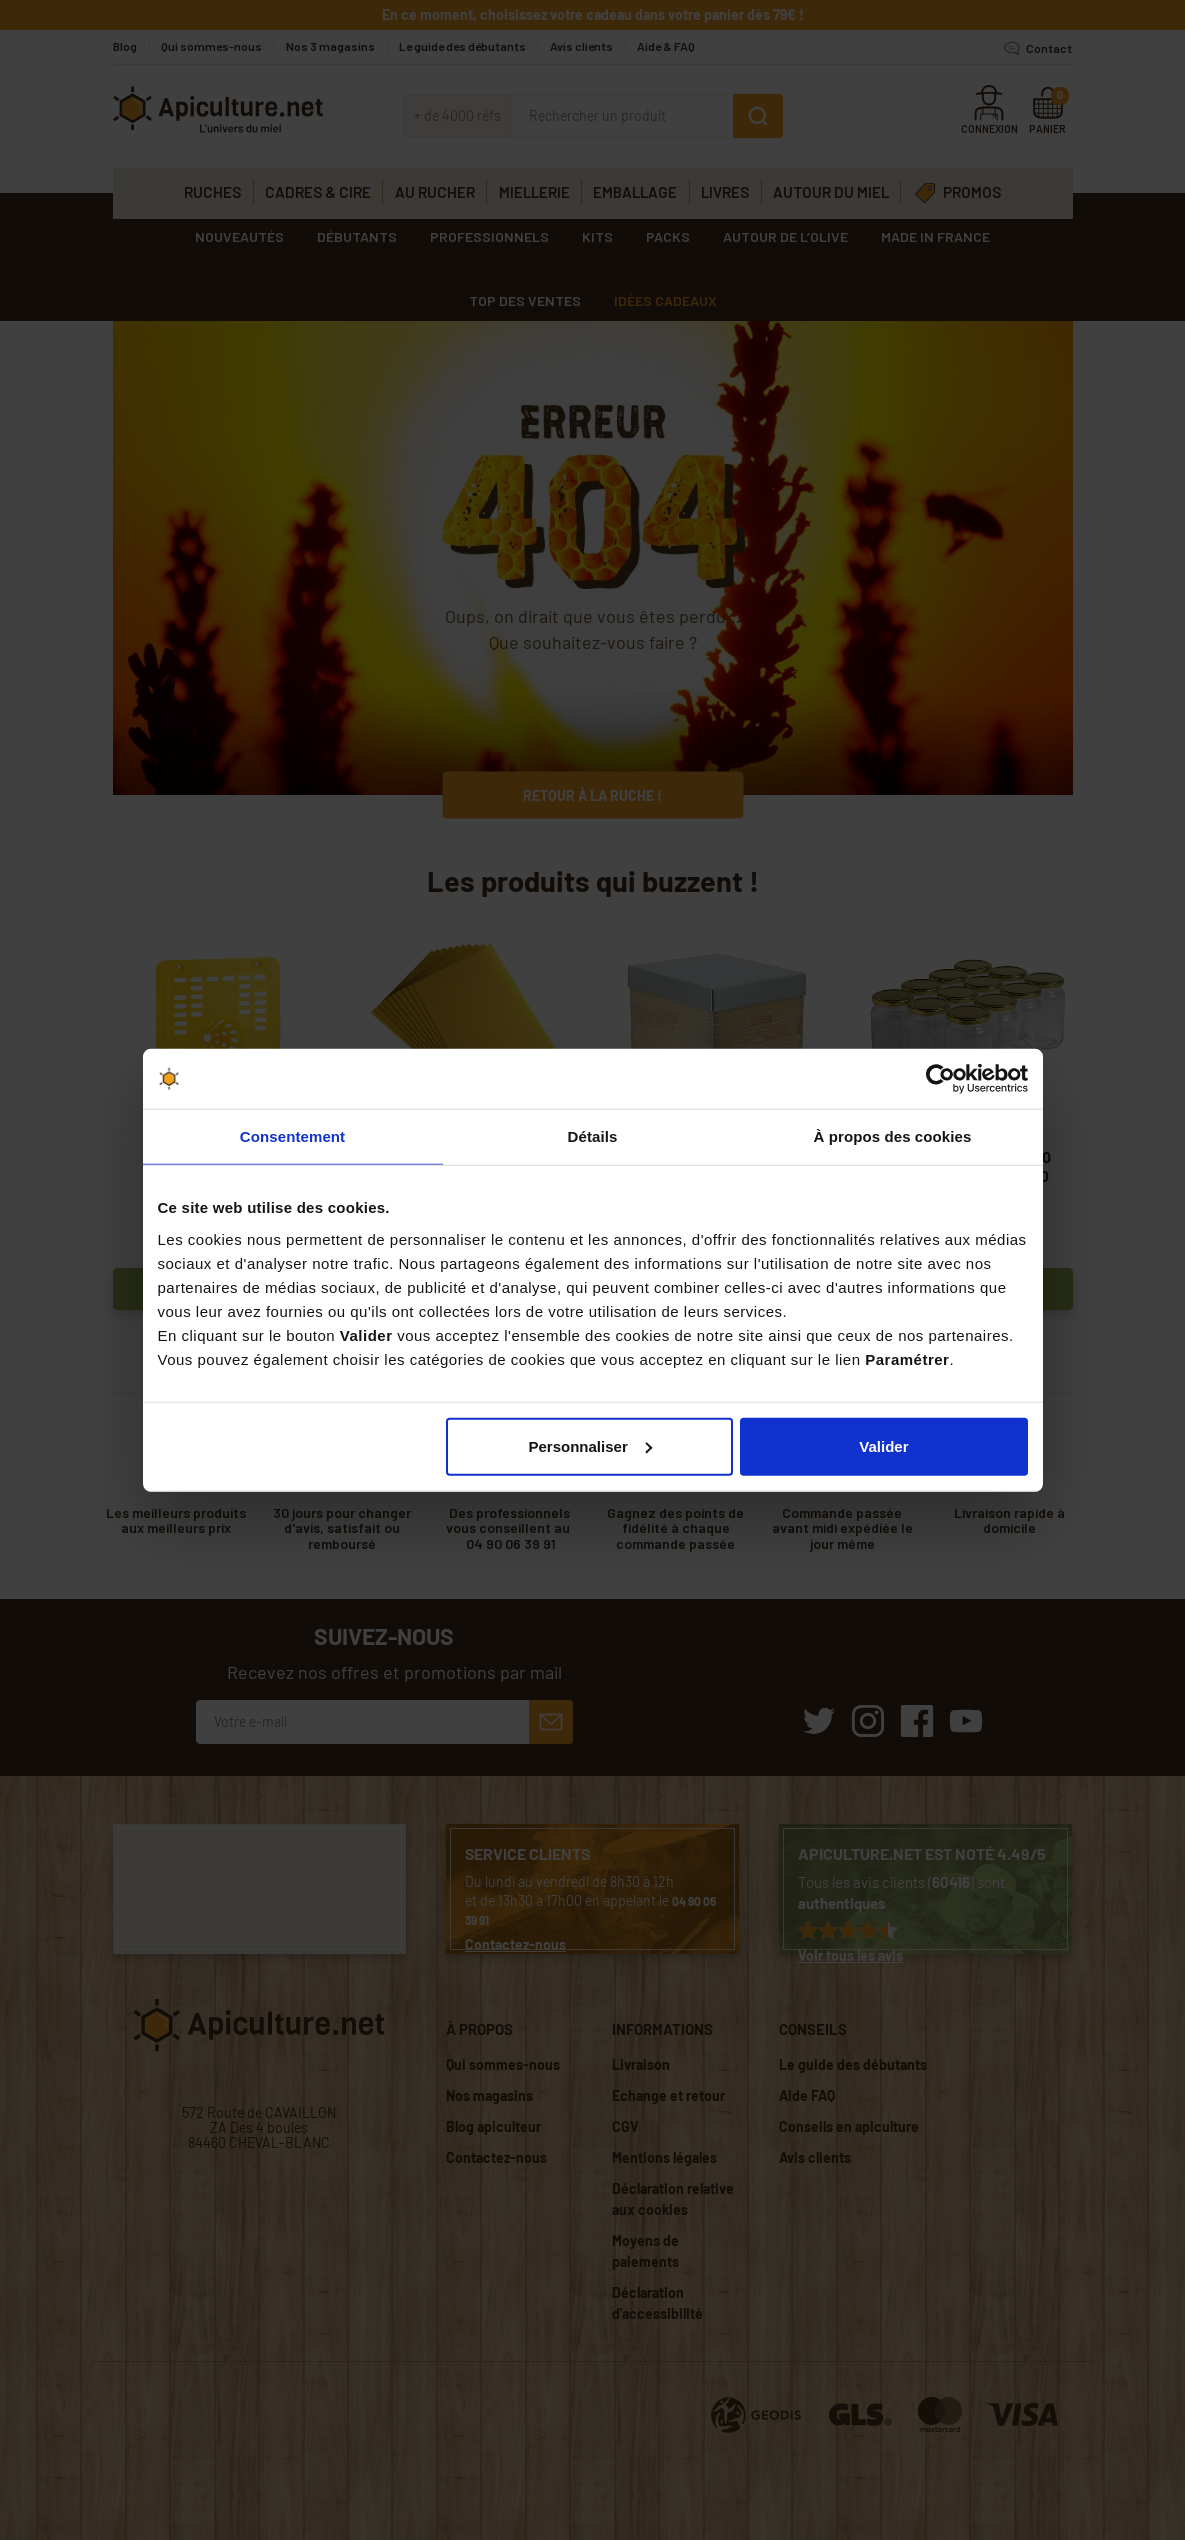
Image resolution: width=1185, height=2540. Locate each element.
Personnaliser (590, 1445)
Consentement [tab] (292, 1136)
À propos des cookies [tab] (893, 1136)
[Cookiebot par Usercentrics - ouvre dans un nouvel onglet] (940, 1079)
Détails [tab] (593, 1136)
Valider (883, 1445)
